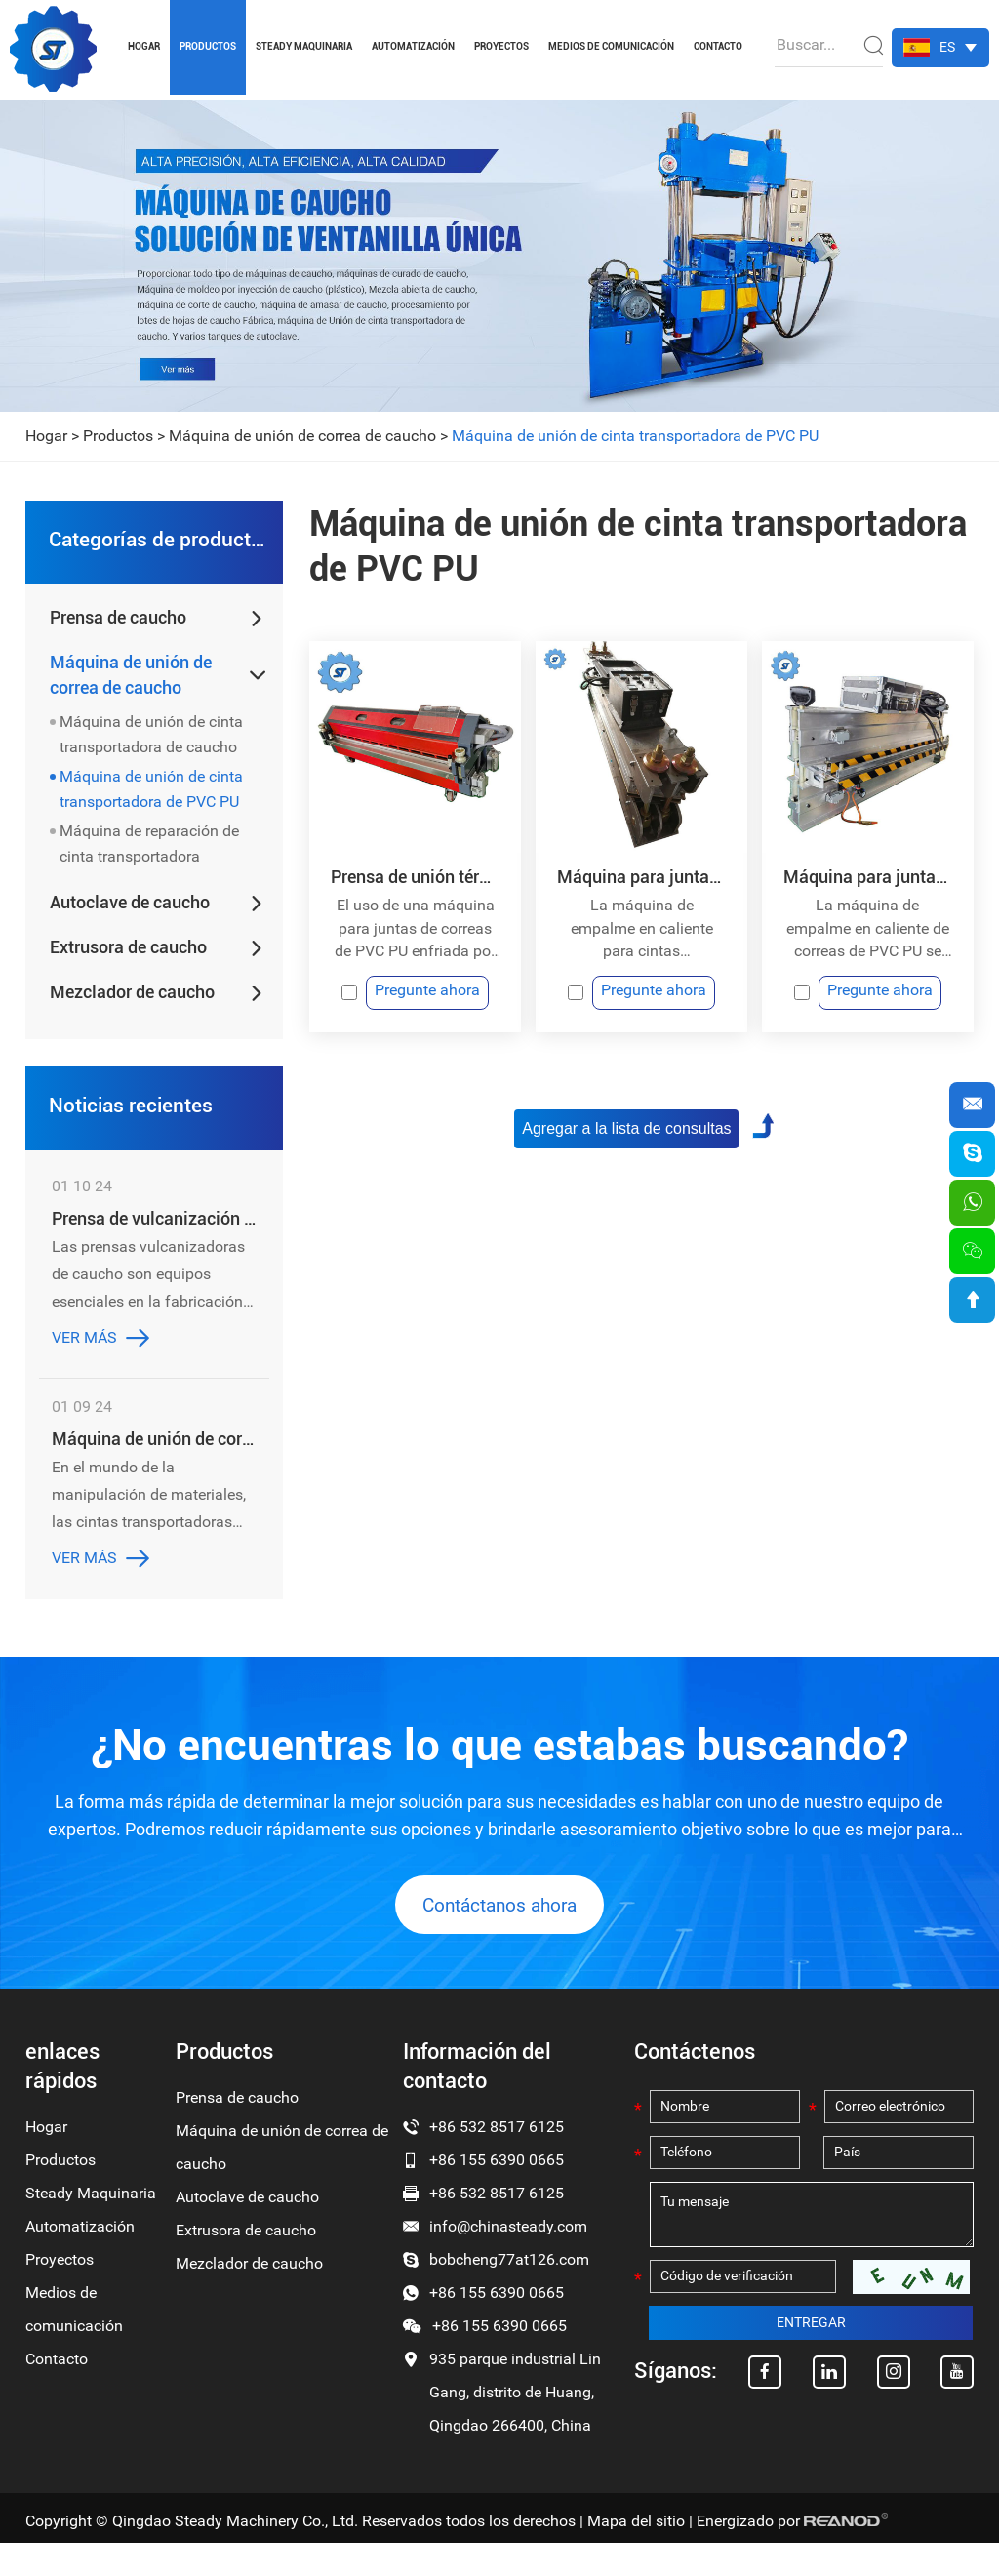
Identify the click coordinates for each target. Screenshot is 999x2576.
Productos (208, 46)
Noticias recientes (129, 1116)
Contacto (718, 46)
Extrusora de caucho (128, 955)
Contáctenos (694, 2085)
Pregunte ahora (428, 995)
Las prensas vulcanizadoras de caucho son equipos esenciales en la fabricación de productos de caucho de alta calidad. (148, 1291)
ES (947, 47)
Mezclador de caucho (132, 999)
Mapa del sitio (636, 2554)
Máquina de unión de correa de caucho (302, 435)
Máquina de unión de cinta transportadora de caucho (151, 742)
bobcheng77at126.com (509, 2292)
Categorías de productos (157, 543)
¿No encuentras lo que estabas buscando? (499, 1762)
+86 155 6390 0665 (496, 2325)
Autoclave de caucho (130, 910)
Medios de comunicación (611, 46)
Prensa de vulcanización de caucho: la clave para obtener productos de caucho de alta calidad (154, 1233)
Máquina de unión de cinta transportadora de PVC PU (635, 435)
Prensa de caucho (118, 625)
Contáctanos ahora (499, 1936)
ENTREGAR (811, 2358)
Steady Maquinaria (304, 46)
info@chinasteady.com (508, 2259)
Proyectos (501, 46)
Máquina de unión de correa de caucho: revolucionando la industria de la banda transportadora (154, 1453)
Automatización (413, 46)
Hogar (144, 46)
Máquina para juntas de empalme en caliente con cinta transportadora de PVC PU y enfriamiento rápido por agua (641, 877)
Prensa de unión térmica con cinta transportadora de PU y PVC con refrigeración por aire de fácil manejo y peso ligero (415, 877)
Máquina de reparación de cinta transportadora (149, 851)
